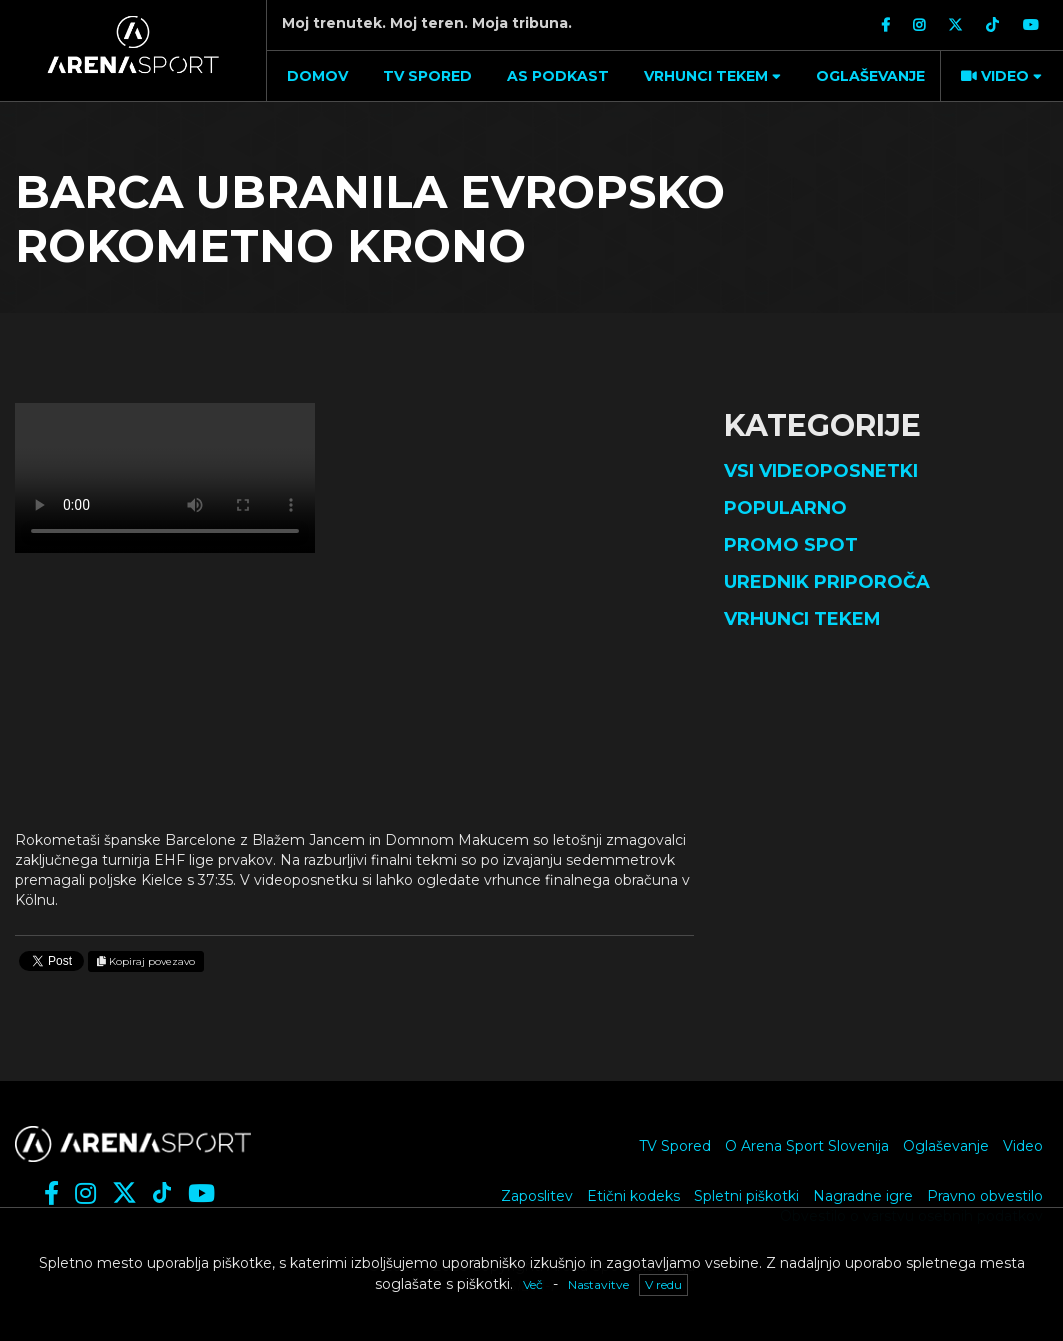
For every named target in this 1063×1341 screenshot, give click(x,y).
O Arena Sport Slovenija (807, 1146)
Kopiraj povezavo (146, 961)
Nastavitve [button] (598, 1284)
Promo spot (791, 545)
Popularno (785, 508)
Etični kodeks (633, 1196)
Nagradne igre (863, 1196)
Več (533, 1284)
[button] (710, 76)
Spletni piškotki (746, 1196)
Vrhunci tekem (802, 619)
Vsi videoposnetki (821, 471)
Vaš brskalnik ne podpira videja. (165, 478)
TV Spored (675, 1146)
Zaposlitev (537, 1196)
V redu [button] (663, 1284)
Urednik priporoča (827, 582)
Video (1023, 1146)
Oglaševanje (946, 1146)
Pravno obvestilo (985, 1196)
